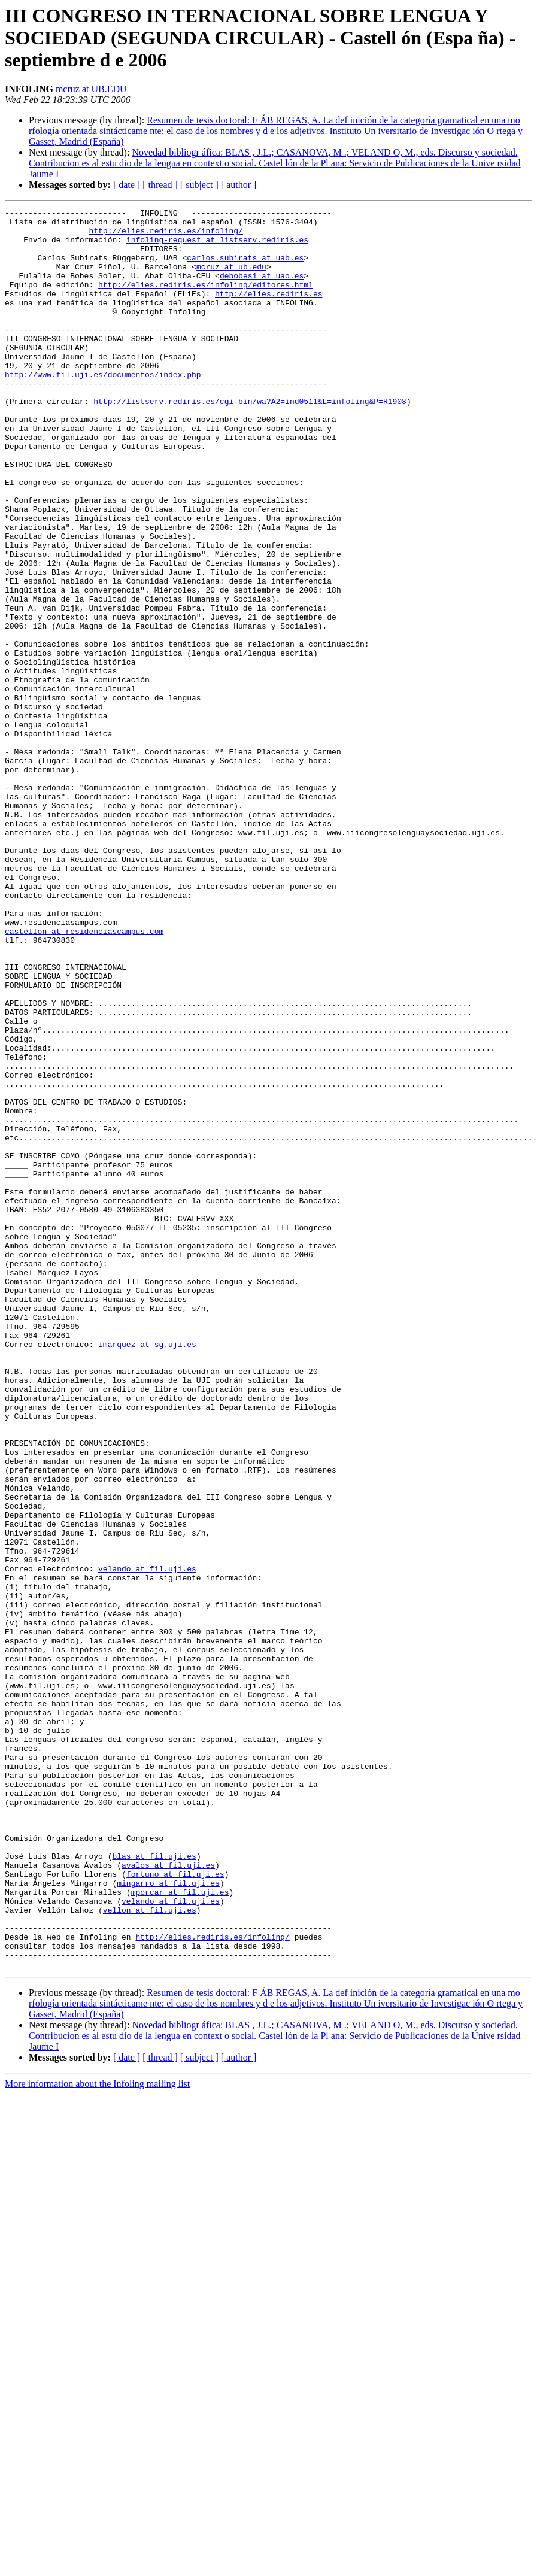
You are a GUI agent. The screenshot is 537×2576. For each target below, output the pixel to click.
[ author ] (239, 185)
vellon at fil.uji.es (149, 2251)
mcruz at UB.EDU (91, 89)
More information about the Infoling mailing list (97, 2436)
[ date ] (126, 185)
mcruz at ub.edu (231, 279)
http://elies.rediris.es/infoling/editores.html (205, 300)
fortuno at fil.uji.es (175, 2207)
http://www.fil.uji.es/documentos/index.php (103, 408)
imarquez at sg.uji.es (147, 1572)
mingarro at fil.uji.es (168, 2218)
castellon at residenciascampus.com (84, 1076)
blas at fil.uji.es (154, 2186)
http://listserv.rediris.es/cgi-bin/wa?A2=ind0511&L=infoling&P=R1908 (249, 440)
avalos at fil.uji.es (168, 2197)
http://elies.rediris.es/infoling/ (165, 235)
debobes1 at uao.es (262, 289)
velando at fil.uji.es (147, 1841)
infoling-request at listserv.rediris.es (217, 246)
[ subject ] (199, 185)
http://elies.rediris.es (268, 311)
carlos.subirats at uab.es (245, 268)
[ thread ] (160, 185)
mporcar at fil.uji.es (180, 2229)
